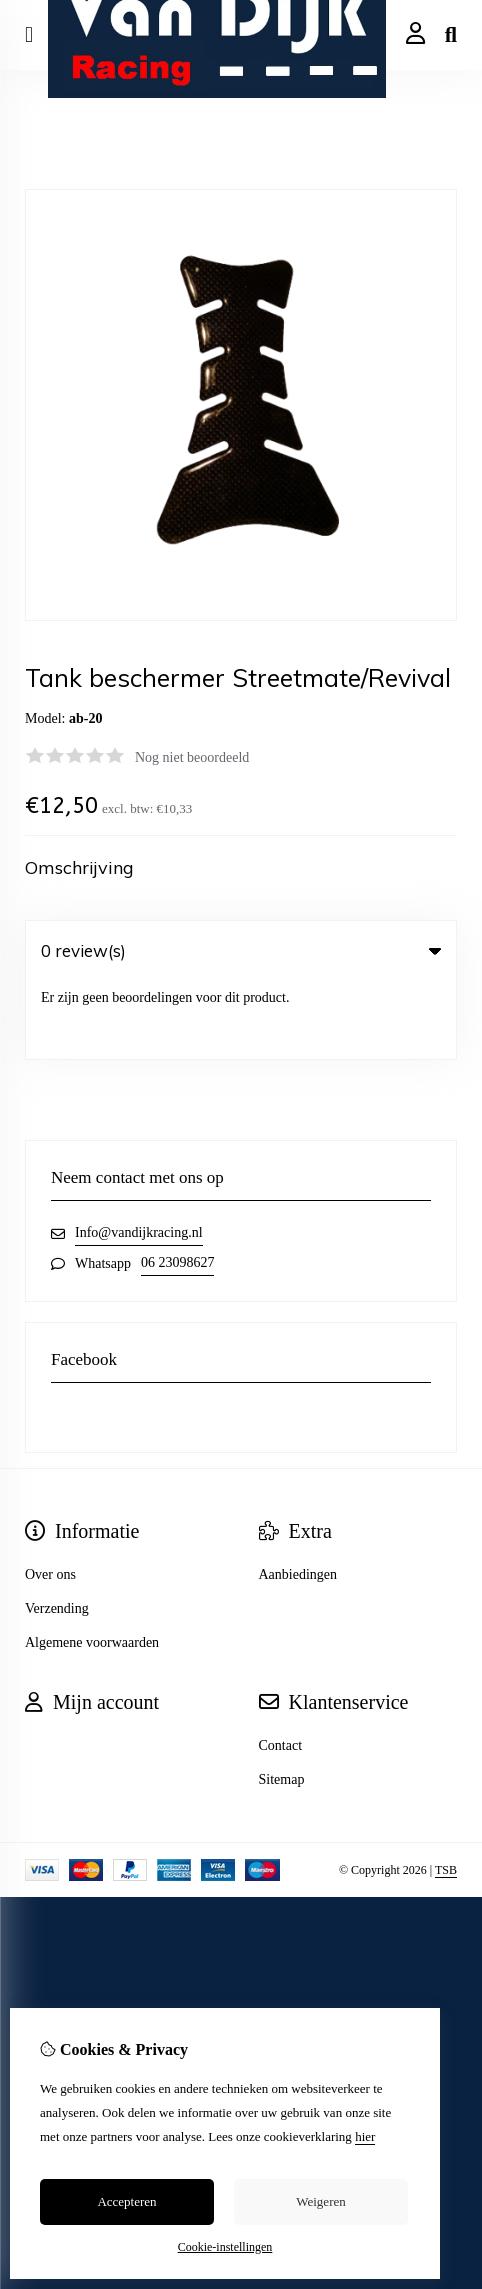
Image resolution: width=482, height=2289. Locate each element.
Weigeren (320, 2201)
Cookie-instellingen (225, 2247)
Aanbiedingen (298, 1496)
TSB (446, 1792)
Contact (281, 1667)
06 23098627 (178, 1184)
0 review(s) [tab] (241, 950)
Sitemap (282, 1701)
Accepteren (126, 2201)
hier (365, 2136)
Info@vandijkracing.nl (139, 1154)
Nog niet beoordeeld (192, 757)
